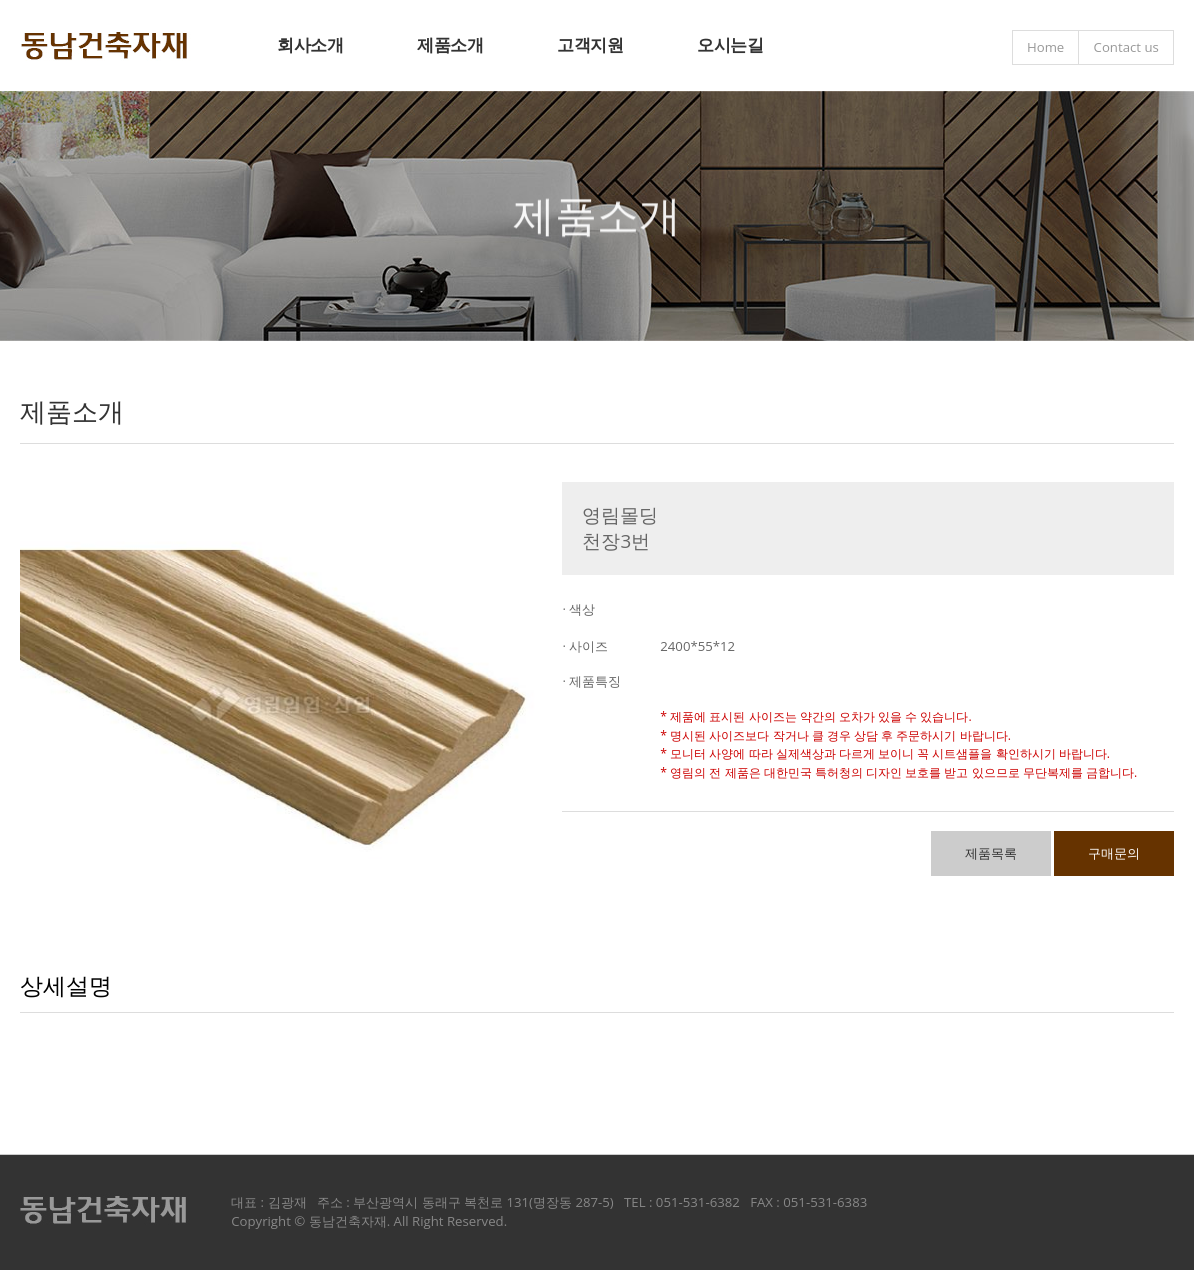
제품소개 (450, 44)
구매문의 (1114, 853)
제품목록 (991, 853)
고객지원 (590, 44)
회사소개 (310, 44)
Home (1045, 47)
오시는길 (730, 44)
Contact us (1126, 47)
